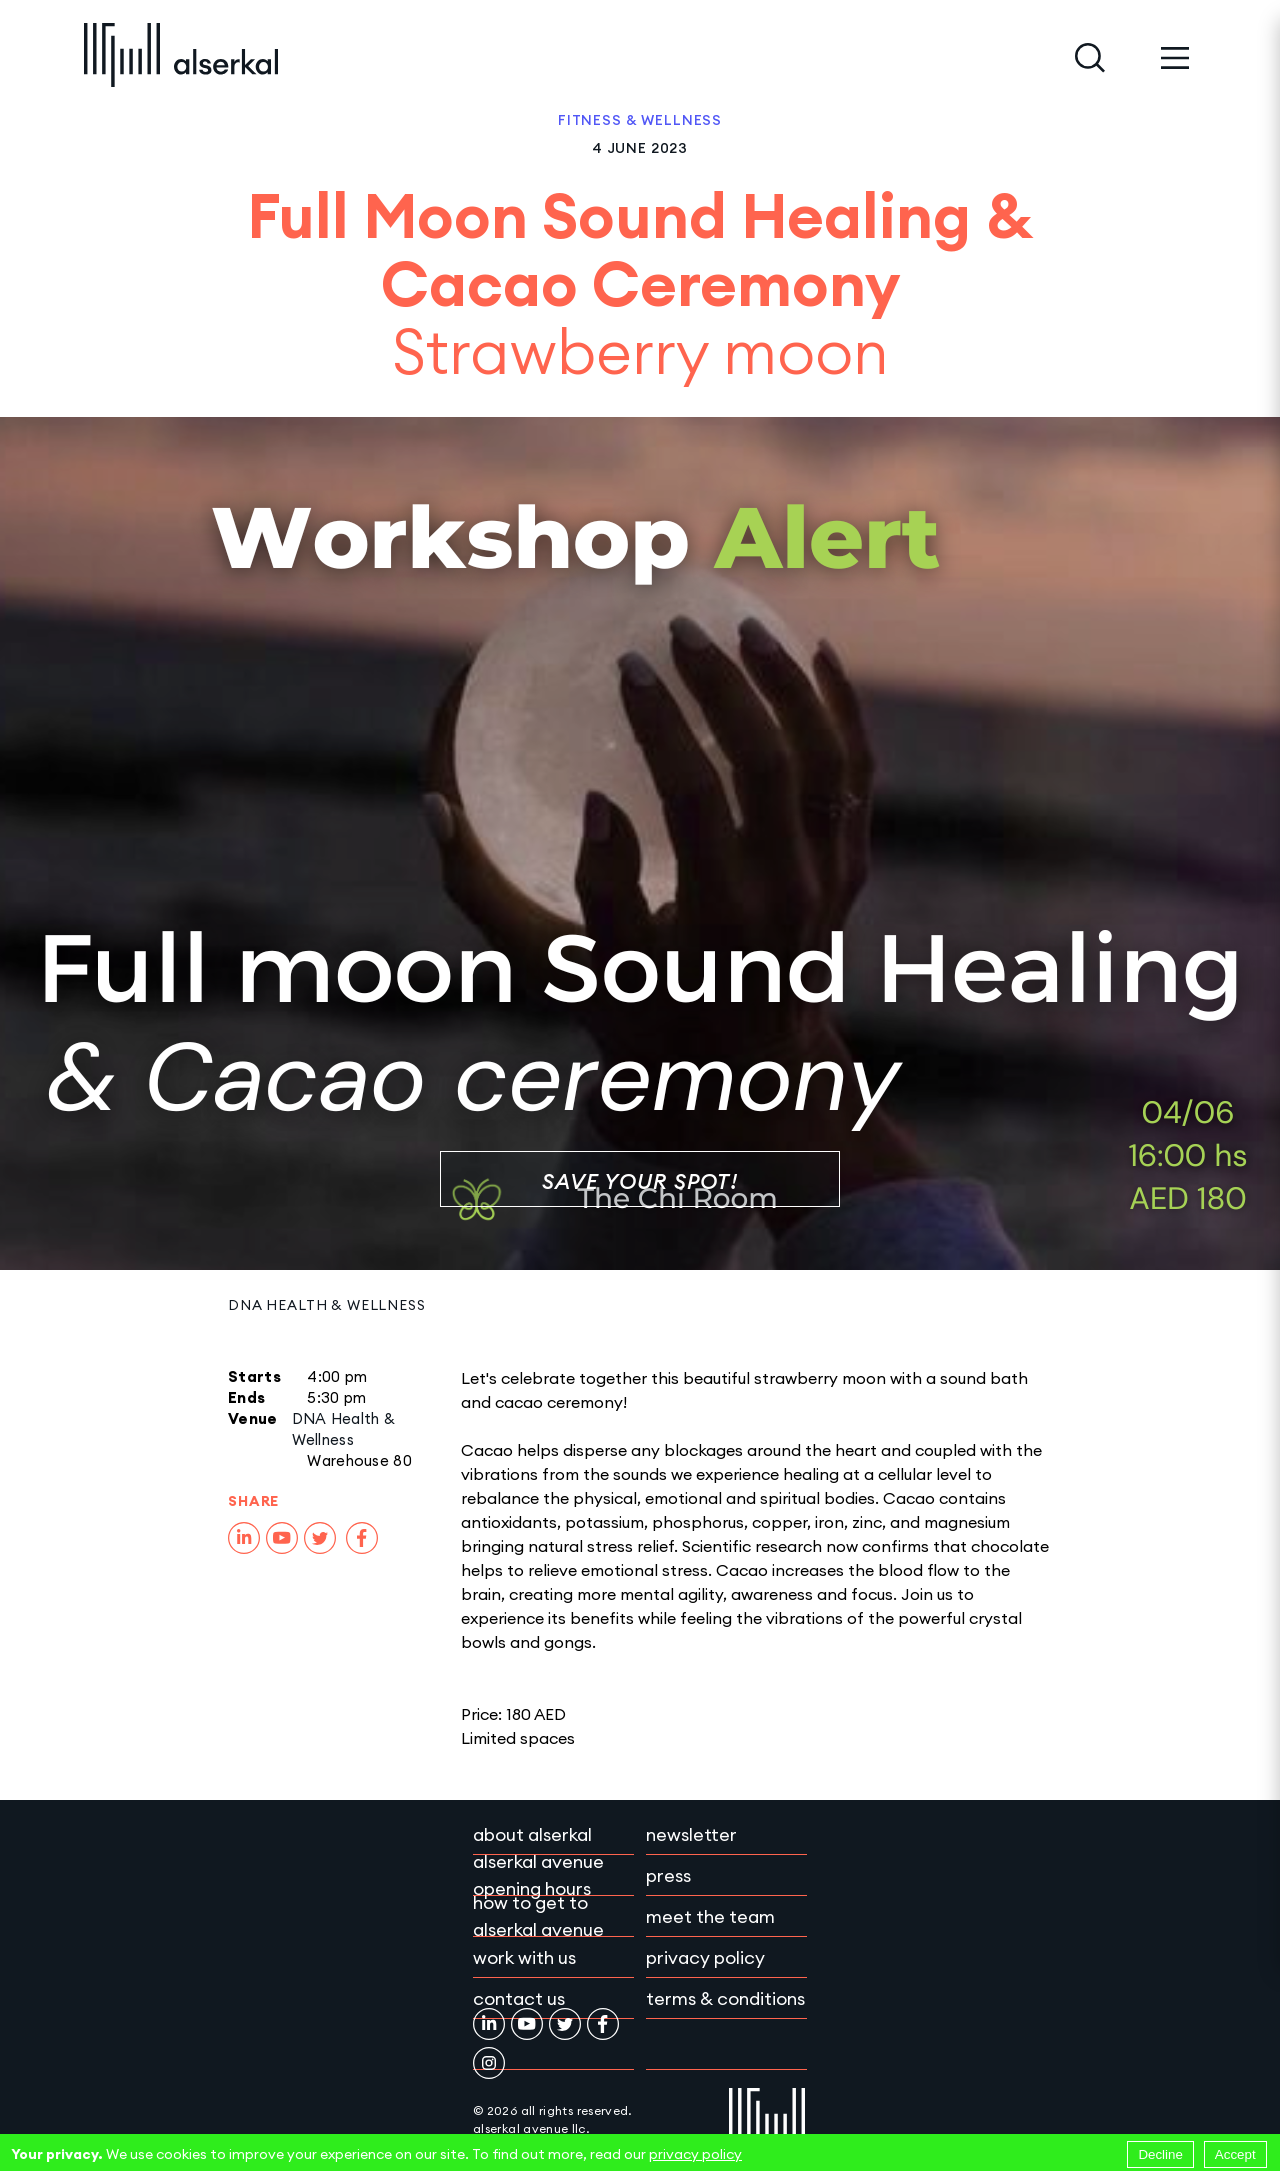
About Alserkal (532, 1834)
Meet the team (710, 1916)
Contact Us (519, 1998)
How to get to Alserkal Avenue (538, 1916)
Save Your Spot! (640, 1181)
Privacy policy (705, 1957)
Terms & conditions (725, 1998)
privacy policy (695, 2154)
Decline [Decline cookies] (1160, 2154)
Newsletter (691, 1834)
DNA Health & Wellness (327, 1305)
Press (668, 1875)
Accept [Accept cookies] (1235, 2154)
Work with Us (524, 1957)
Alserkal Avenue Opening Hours (538, 1875)
